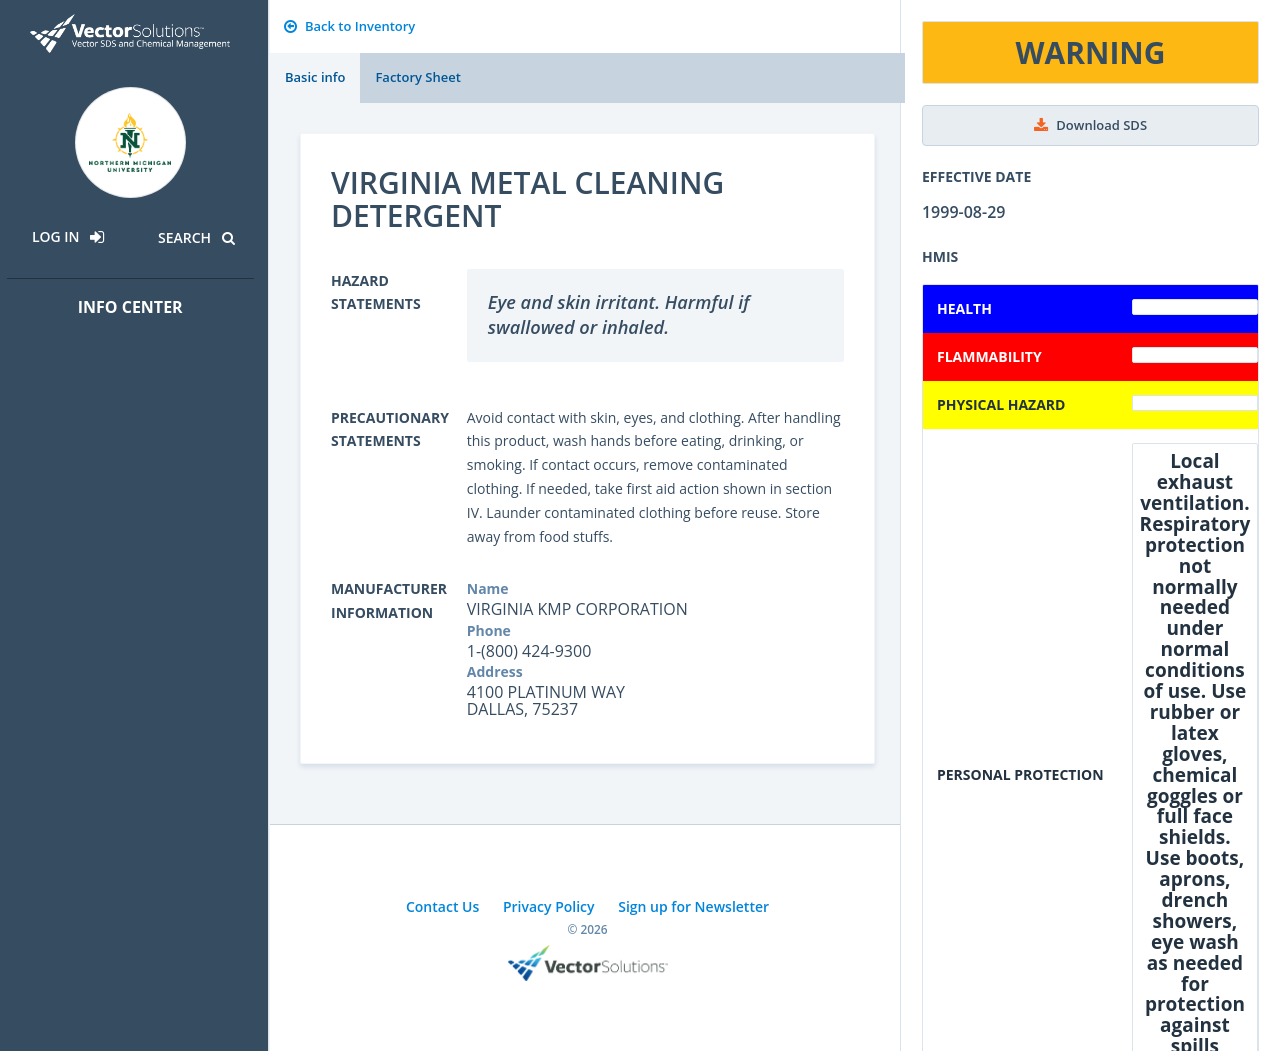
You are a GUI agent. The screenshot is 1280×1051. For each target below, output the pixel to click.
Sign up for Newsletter (693, 906)
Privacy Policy (549, 906)
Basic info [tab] (315, 77)
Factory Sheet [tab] (417, 77)
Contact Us (442, 906)
